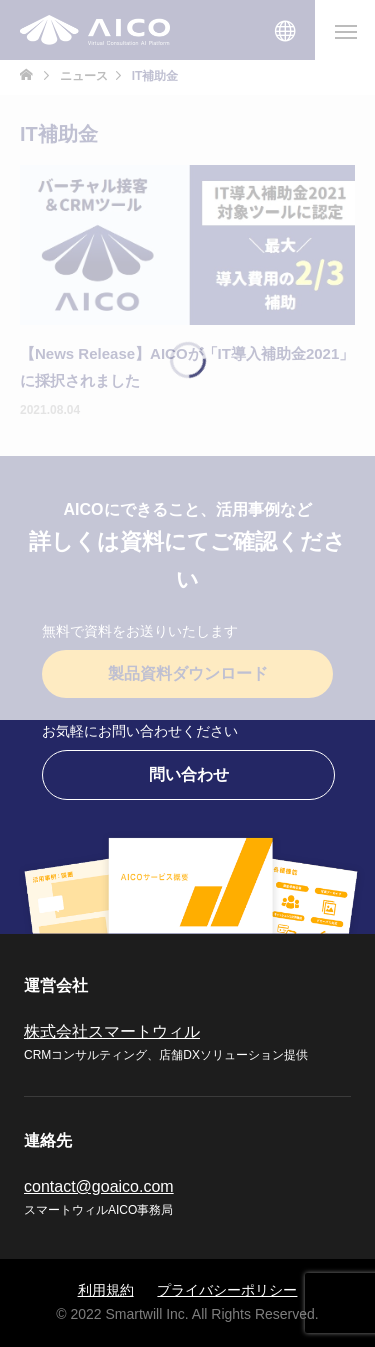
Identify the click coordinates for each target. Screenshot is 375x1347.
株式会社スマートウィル (112, 1031)
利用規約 (106, 1290)
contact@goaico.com (99, 1186)
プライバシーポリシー (227, 1290)
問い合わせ (189, 774)
